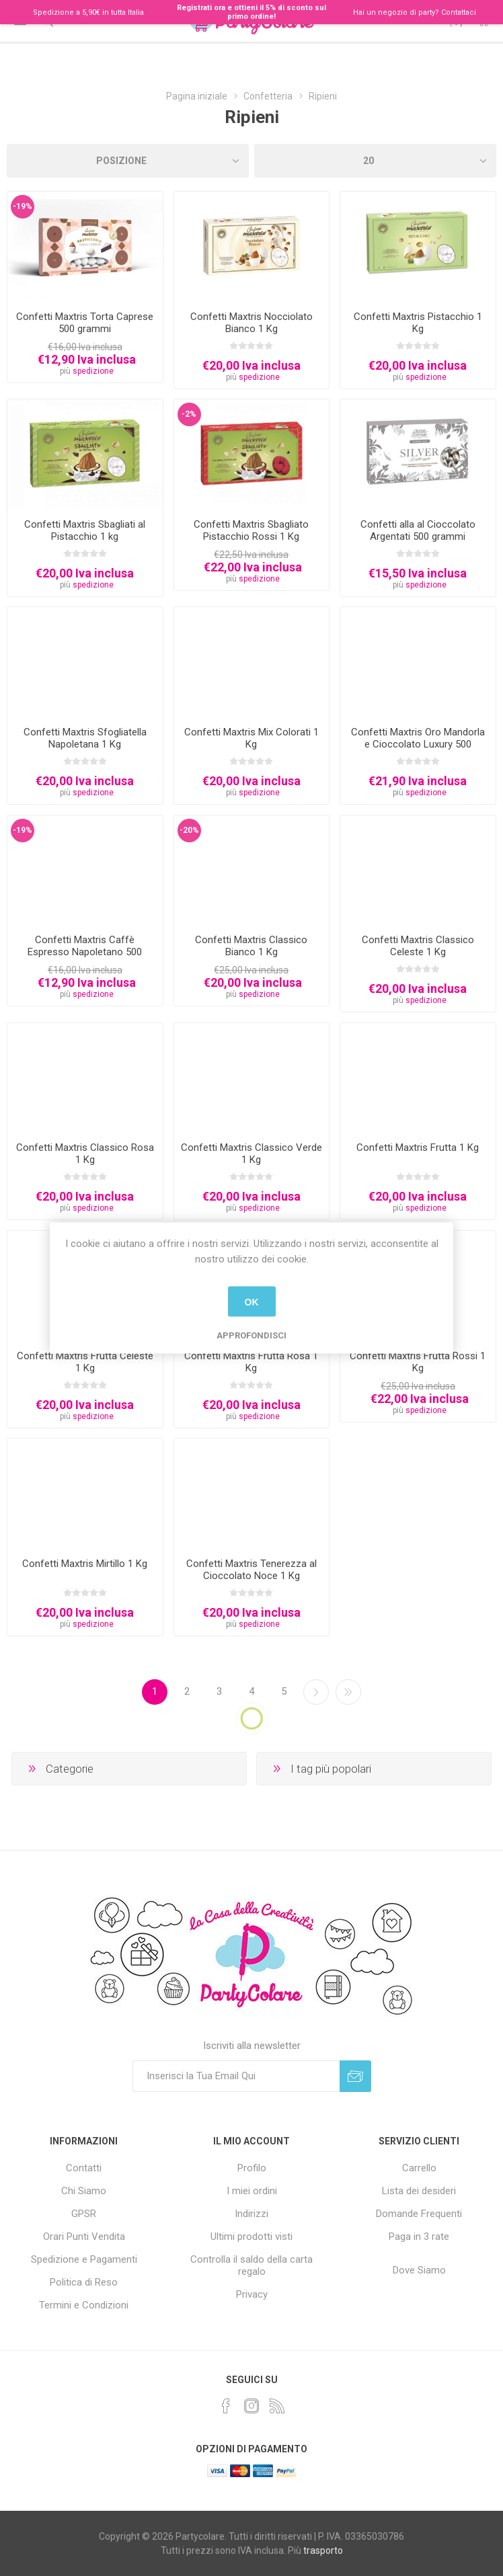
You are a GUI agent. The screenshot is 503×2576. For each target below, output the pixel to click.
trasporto (323, 2550)
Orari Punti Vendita (84, 2236)
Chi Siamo (83, 2191)
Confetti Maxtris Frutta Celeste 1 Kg (85, 1362)
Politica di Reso (84, 2282)
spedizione (93, 371)
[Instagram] (251, 2406)
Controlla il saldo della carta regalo (251, 2265)
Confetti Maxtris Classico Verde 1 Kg (251, 1153)
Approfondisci (251, 1335)
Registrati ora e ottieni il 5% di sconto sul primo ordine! (251, 12)
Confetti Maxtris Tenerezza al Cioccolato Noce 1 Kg (251, 1570)
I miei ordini (252, 2191)
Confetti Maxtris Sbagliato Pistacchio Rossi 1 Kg (251, 530)
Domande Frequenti (419, 2214)
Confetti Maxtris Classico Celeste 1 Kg (418, 946)
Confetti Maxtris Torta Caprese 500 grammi (84, 323)
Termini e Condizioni (83, 2305)
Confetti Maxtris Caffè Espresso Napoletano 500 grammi (85, 952)
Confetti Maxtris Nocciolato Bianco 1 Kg (251, 323)
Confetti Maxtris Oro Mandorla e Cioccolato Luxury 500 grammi (418, 744)
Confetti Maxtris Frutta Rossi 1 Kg (418, 1362)
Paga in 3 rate (419, 2236)
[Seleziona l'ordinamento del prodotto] (128, 160)
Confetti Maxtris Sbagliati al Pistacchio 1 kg (84, 530)
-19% (22, 206)
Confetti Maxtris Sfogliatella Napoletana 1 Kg (85, 738)
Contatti (84, 2168)
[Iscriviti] (236, 2076)
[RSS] (277, 2406)
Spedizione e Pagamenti (84, 2259)
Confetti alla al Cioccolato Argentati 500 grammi (417, 530)
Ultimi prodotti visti (251, 2236)
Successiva (316, 1692)
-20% (189, 830)
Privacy (252, 2294)
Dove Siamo (419, 2270)
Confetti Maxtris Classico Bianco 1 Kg (251, 946)
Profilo (251, 2168)
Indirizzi (251, 2214)
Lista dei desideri (419, 2191)
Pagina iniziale (196, 96)
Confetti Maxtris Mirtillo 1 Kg (84, 1564)
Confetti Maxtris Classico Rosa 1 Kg (85, 1153)
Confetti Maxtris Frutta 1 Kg (417, 1147)
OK (252, 1301)
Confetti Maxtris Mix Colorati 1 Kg (251, 738)
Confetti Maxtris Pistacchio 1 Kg (418, 323)
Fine (348, 1692)
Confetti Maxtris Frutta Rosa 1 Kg (251, 1362)
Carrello (419, 2168)
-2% (189, 414)
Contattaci (458, 12)
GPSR (83, 2214)
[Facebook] (226, 2406)
